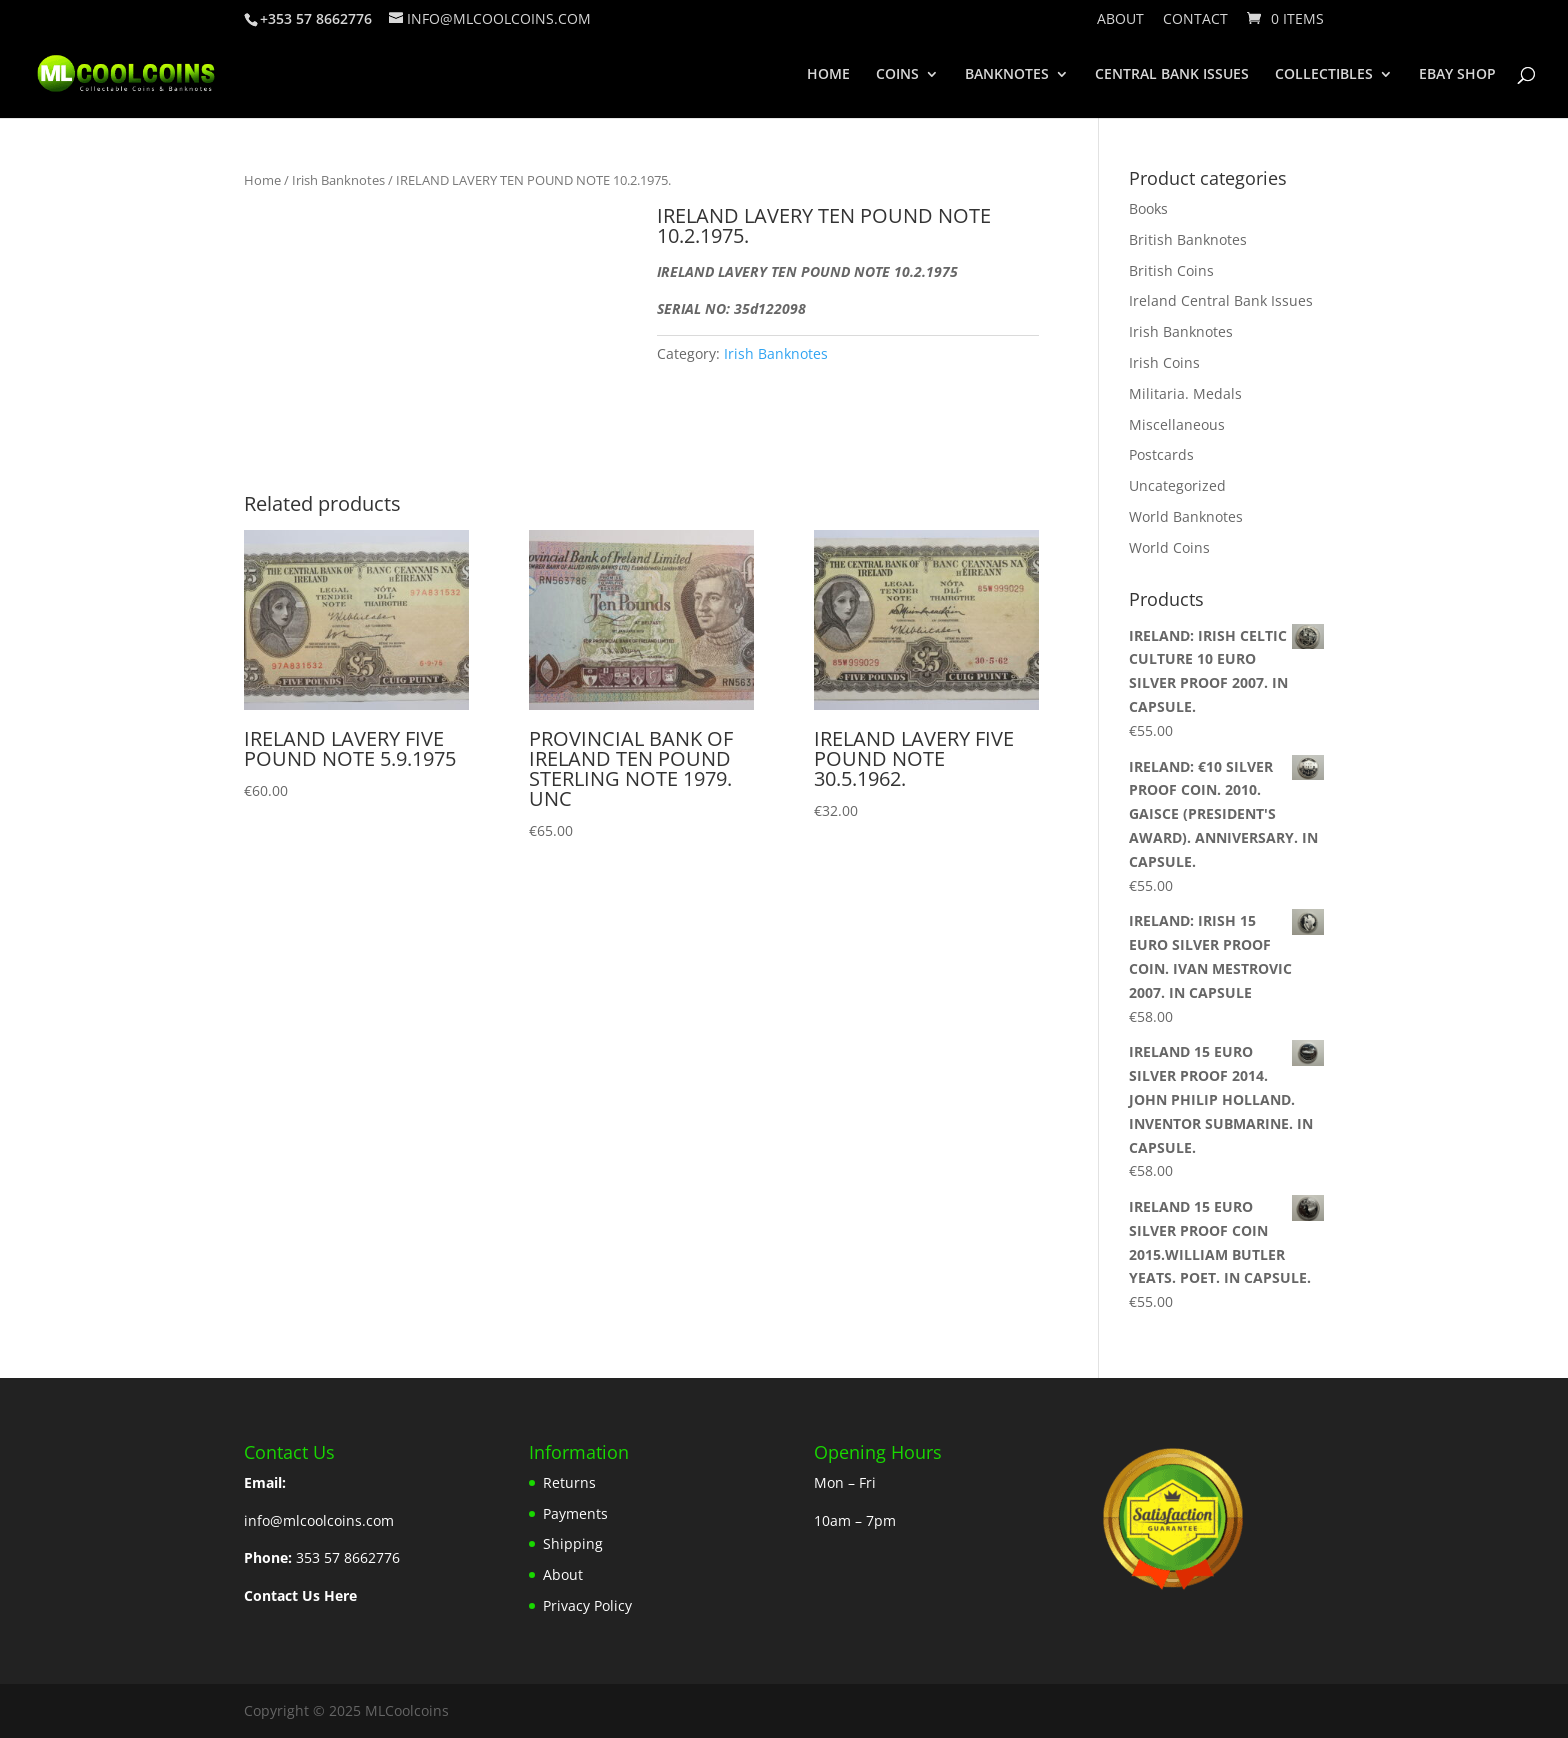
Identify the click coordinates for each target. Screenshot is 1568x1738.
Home (262, 180)
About (1120, 20)
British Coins (1171, 270)
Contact (1195, 20)
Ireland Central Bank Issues (1221, 300)
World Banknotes (1186, 516)
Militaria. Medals (1185, 393)
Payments (575, 1513)
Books (1148, 208)
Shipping (573, 1543)
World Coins (1169, 547)
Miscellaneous (1177, 424)
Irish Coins (1164, 362)
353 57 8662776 (348, 1557)
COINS (897, 75)
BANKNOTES (1007, 75)
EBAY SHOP (1457, 75)
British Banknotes (1188, 239)
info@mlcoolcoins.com (319, 1520)
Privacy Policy (587, 1605)
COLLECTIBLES (1324, 75)
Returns (569, 1482)
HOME (828, 75)
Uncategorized (1177, 485)
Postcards (1161, 454)
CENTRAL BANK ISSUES (1172, 75)
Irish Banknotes (338, 180)
